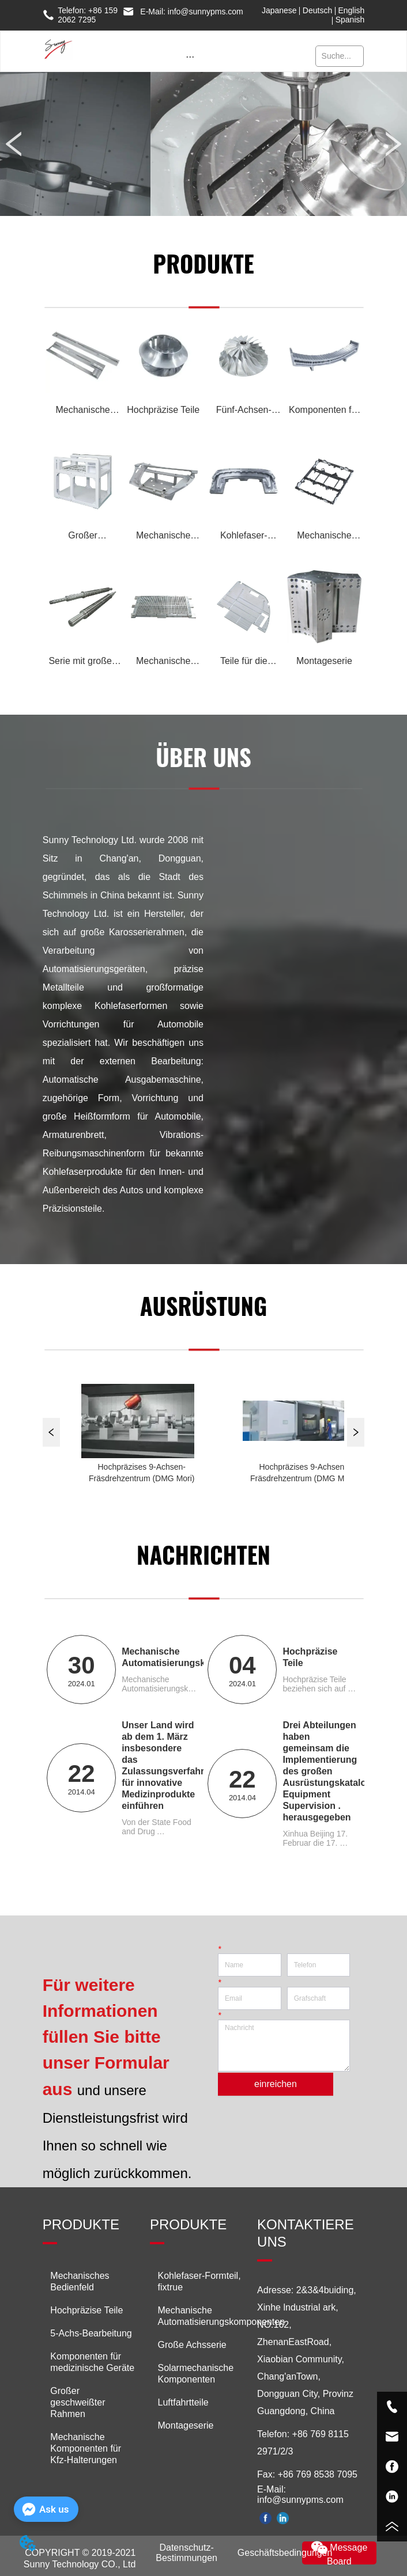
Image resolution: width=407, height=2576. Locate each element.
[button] (190, 56)
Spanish (350, 19)
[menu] (190, 57)
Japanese (279, 10)
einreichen (275, 2084)
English (351, 10)
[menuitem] (190, 57)
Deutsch (317, 10)
